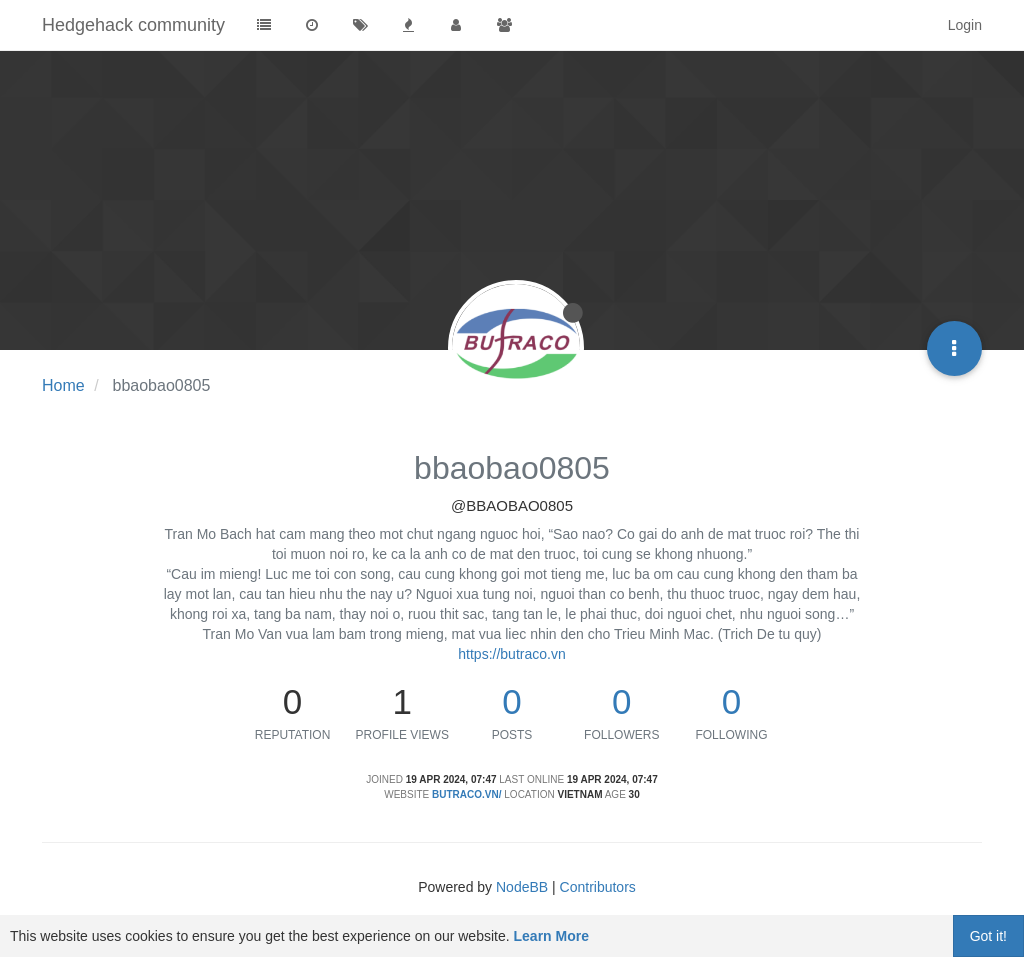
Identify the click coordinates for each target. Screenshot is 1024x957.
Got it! (988, 936)
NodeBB (522, 887)
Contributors (598, 887)
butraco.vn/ (466, 794)
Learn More (551, 936)
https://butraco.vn (511, 654)
